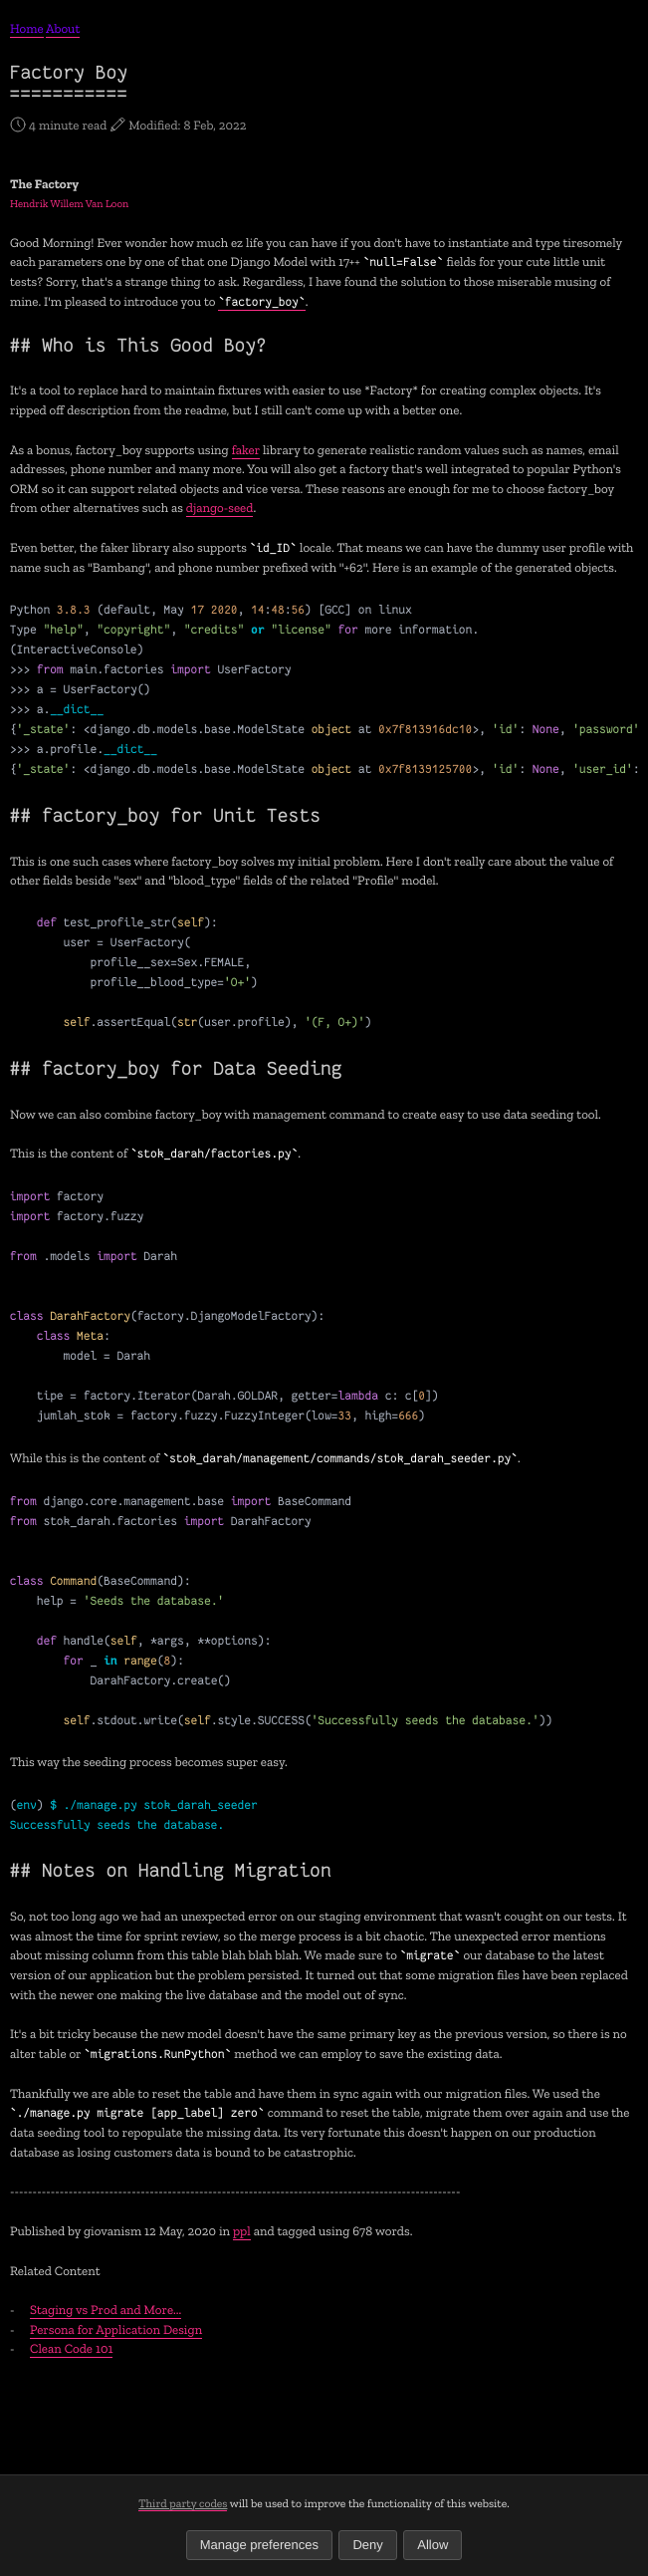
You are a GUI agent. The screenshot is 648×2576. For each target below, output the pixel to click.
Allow (432, 2544)
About (63, 29)
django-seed (220, 508)
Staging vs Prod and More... (105, 2310)
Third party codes (182, 2503)
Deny (367, 2544)
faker (246, 450)
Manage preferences (259, 2544)
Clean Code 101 (71, 2349)
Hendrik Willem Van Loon (69, 203)
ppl (242, 2231)
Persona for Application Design (116, 2330)
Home (27, 29)
